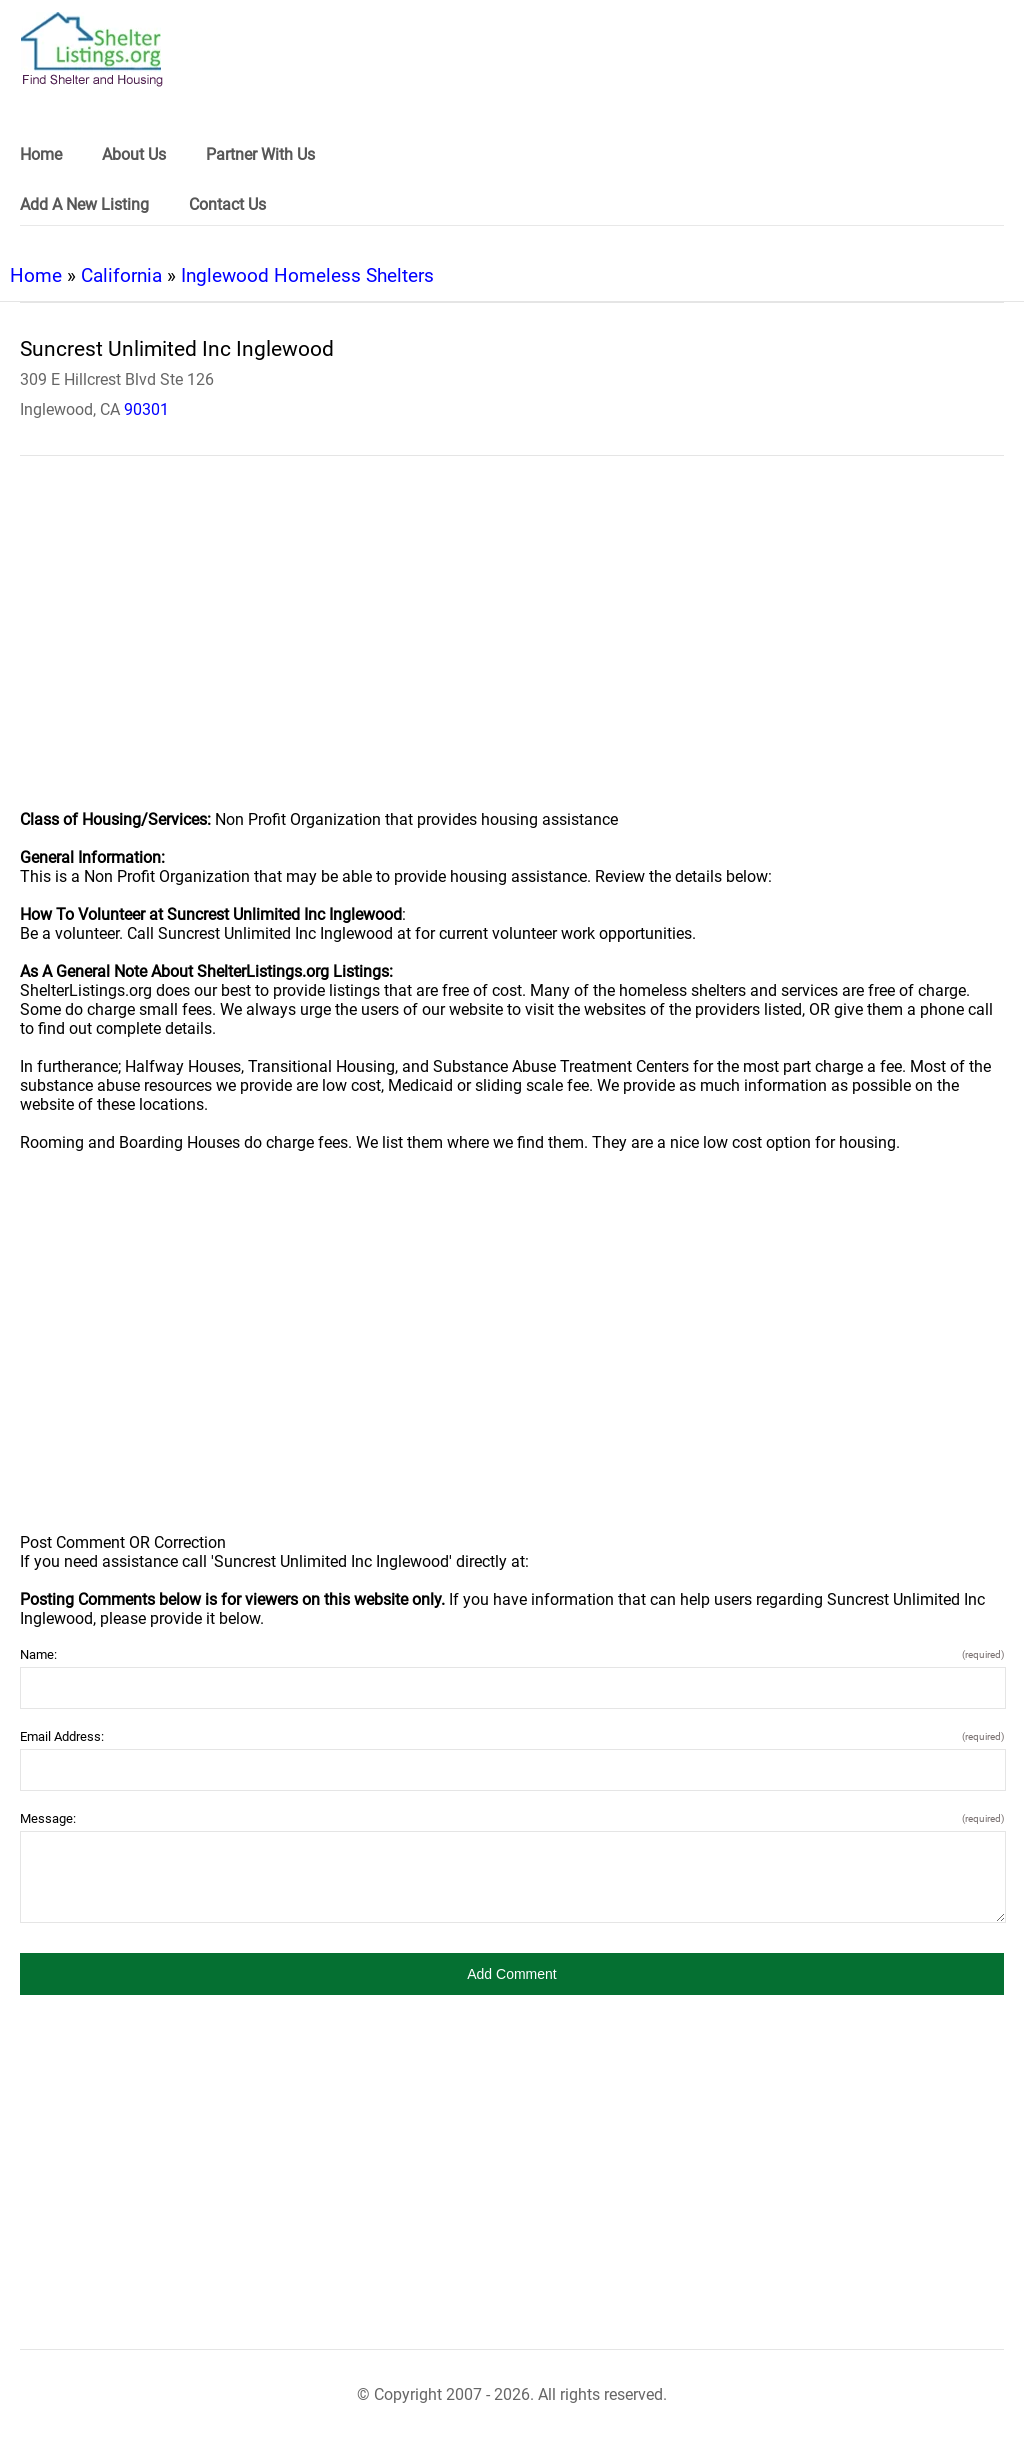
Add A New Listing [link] (84, 204)
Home (36, 275)
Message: (512, 1818)
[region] (512, 646)
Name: (512, 1654)
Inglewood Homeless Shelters (307, 275)
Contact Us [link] (227, 204)
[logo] (92, 49)
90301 (146, 409)
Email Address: (512, 1736)
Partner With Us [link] (260, 154)
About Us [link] (134, 154)
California (121, 275)
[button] (512, 1974)
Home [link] (41, 154)
